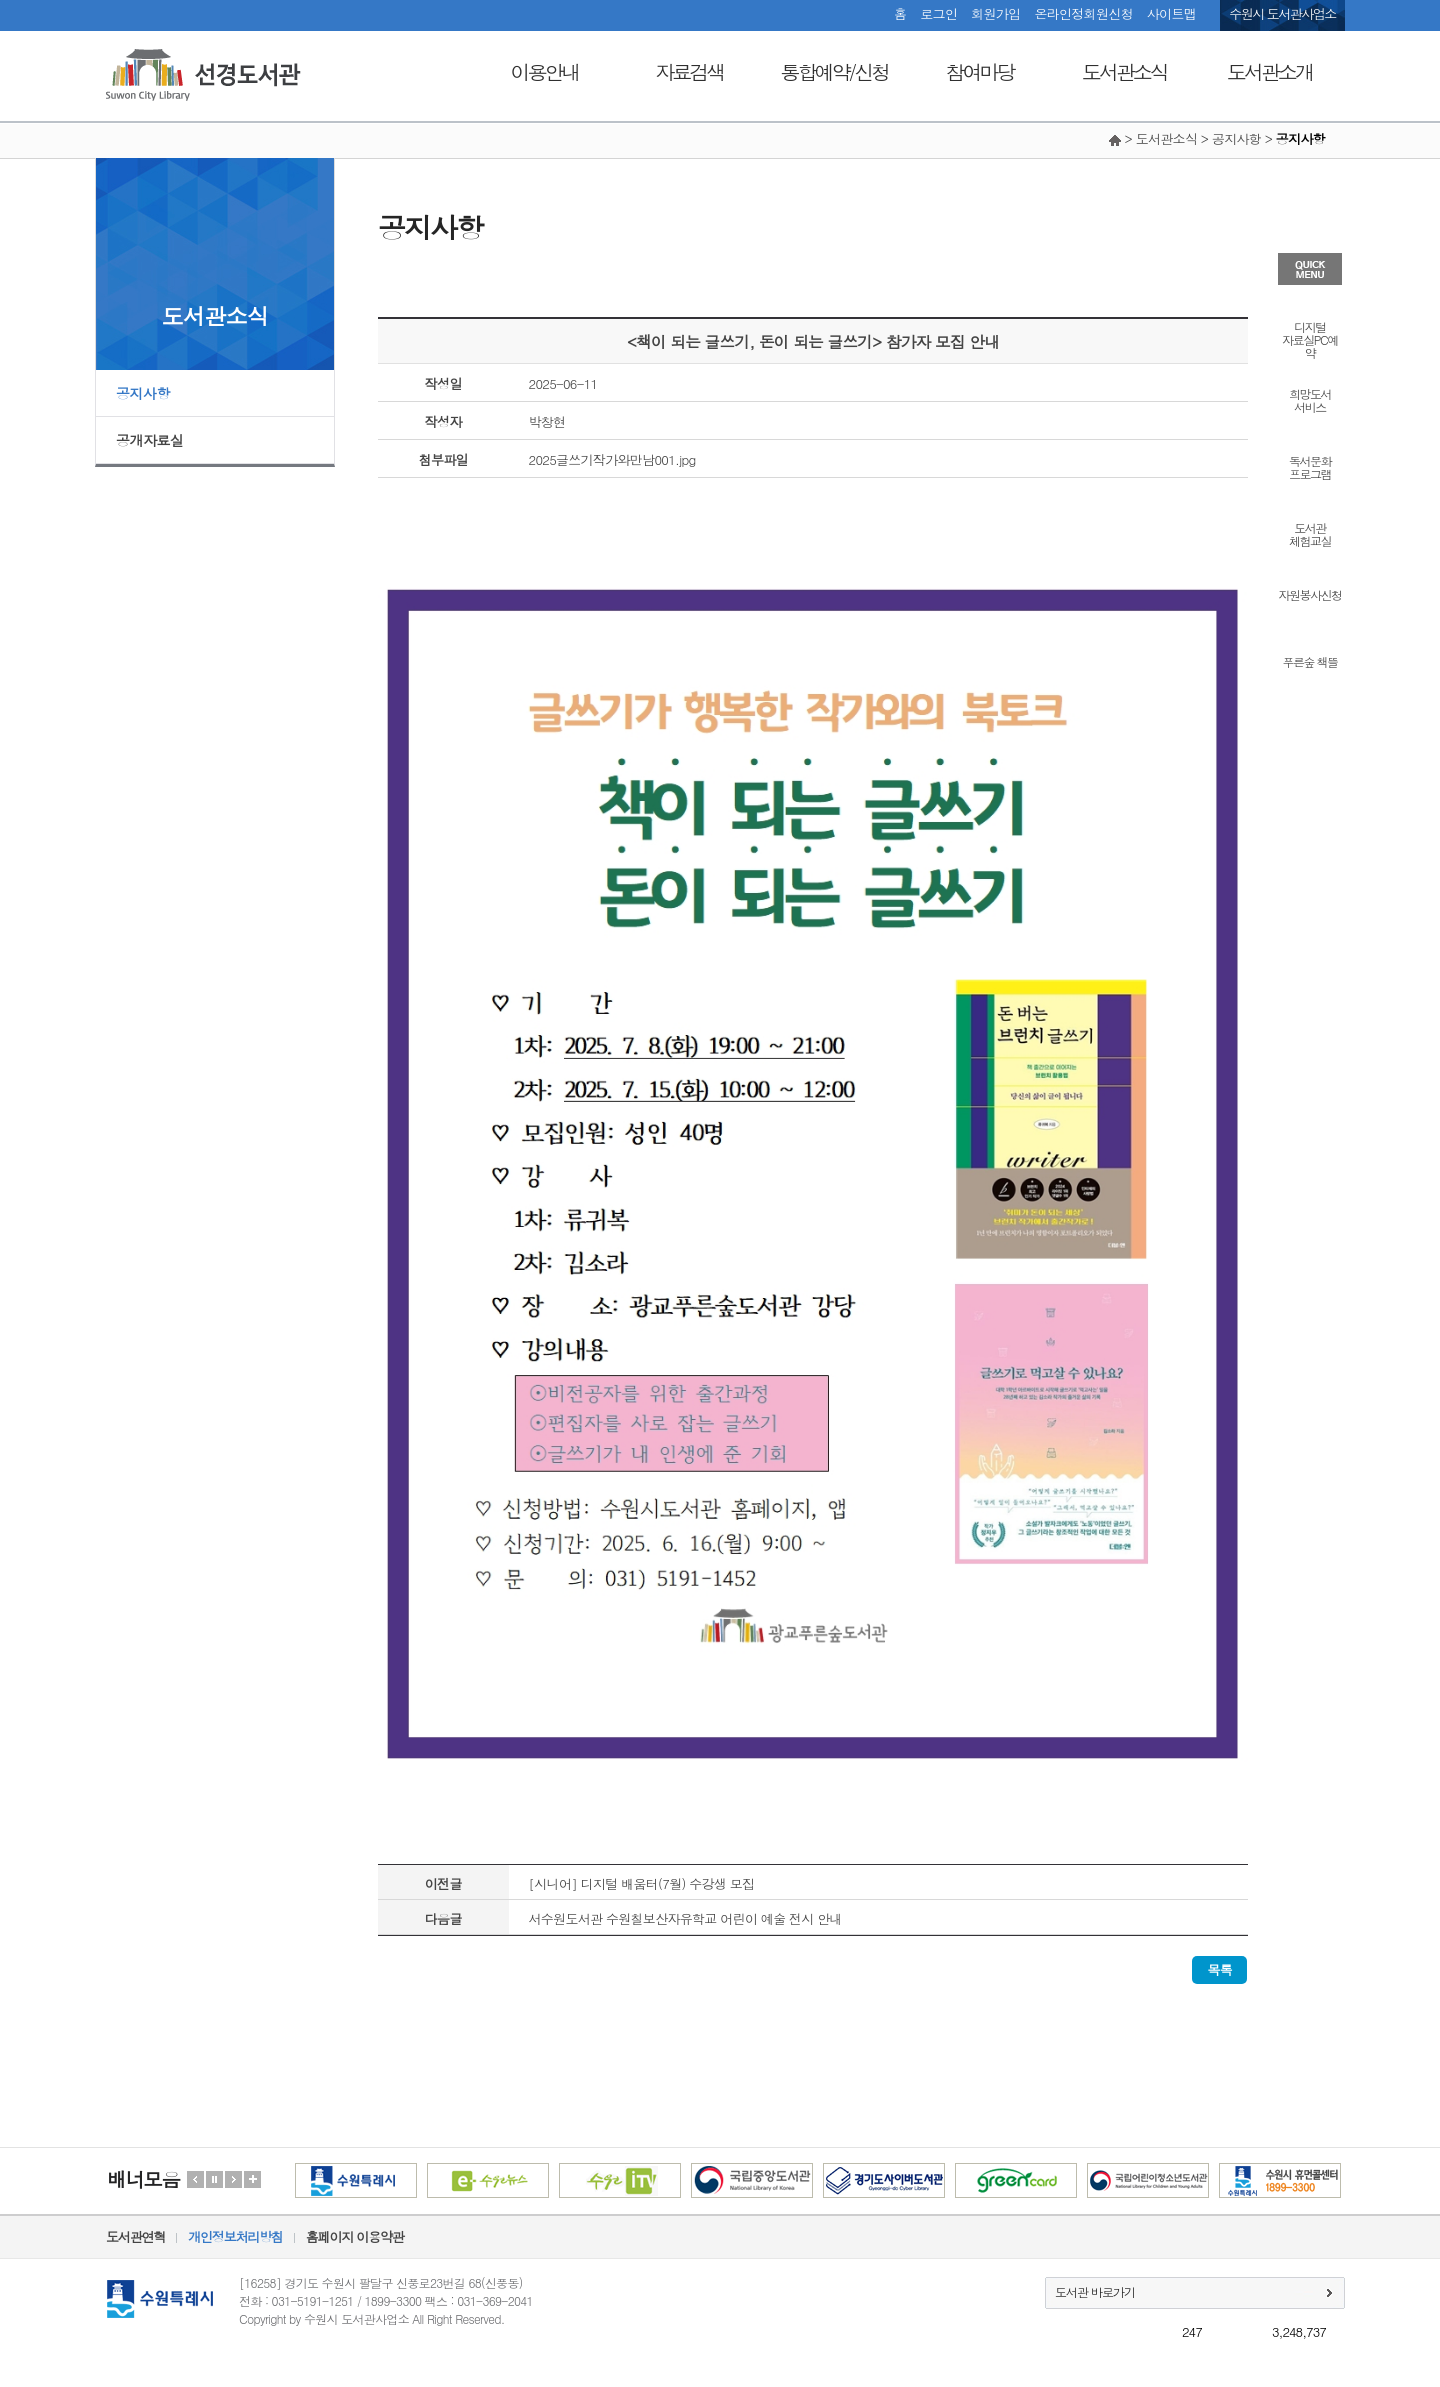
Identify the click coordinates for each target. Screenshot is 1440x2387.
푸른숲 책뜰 (1309, 660)
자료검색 (690, 71)
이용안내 (545, 71)
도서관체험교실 (1310, 533)
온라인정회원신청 (1083, 13)
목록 (1219, 1969)
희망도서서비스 (1310, 399)
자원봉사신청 (1310, 593)
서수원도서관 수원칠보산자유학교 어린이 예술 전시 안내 (685, 1918)
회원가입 (995, 13)
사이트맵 (1171, 13)
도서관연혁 (135, 2236)
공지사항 (143, 393)
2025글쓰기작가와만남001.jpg (612, 459)
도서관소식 (1124, 71)
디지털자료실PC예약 (1309, 338)
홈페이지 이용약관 (355, 2236)
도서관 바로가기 (1095, 2291)
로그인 (938, 13)
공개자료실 (150, 440)
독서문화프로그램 (1310, 466)
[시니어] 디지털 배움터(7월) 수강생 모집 (642, 1883)
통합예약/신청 (834, 71)
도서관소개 (1269, 71)
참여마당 (980, 71)
